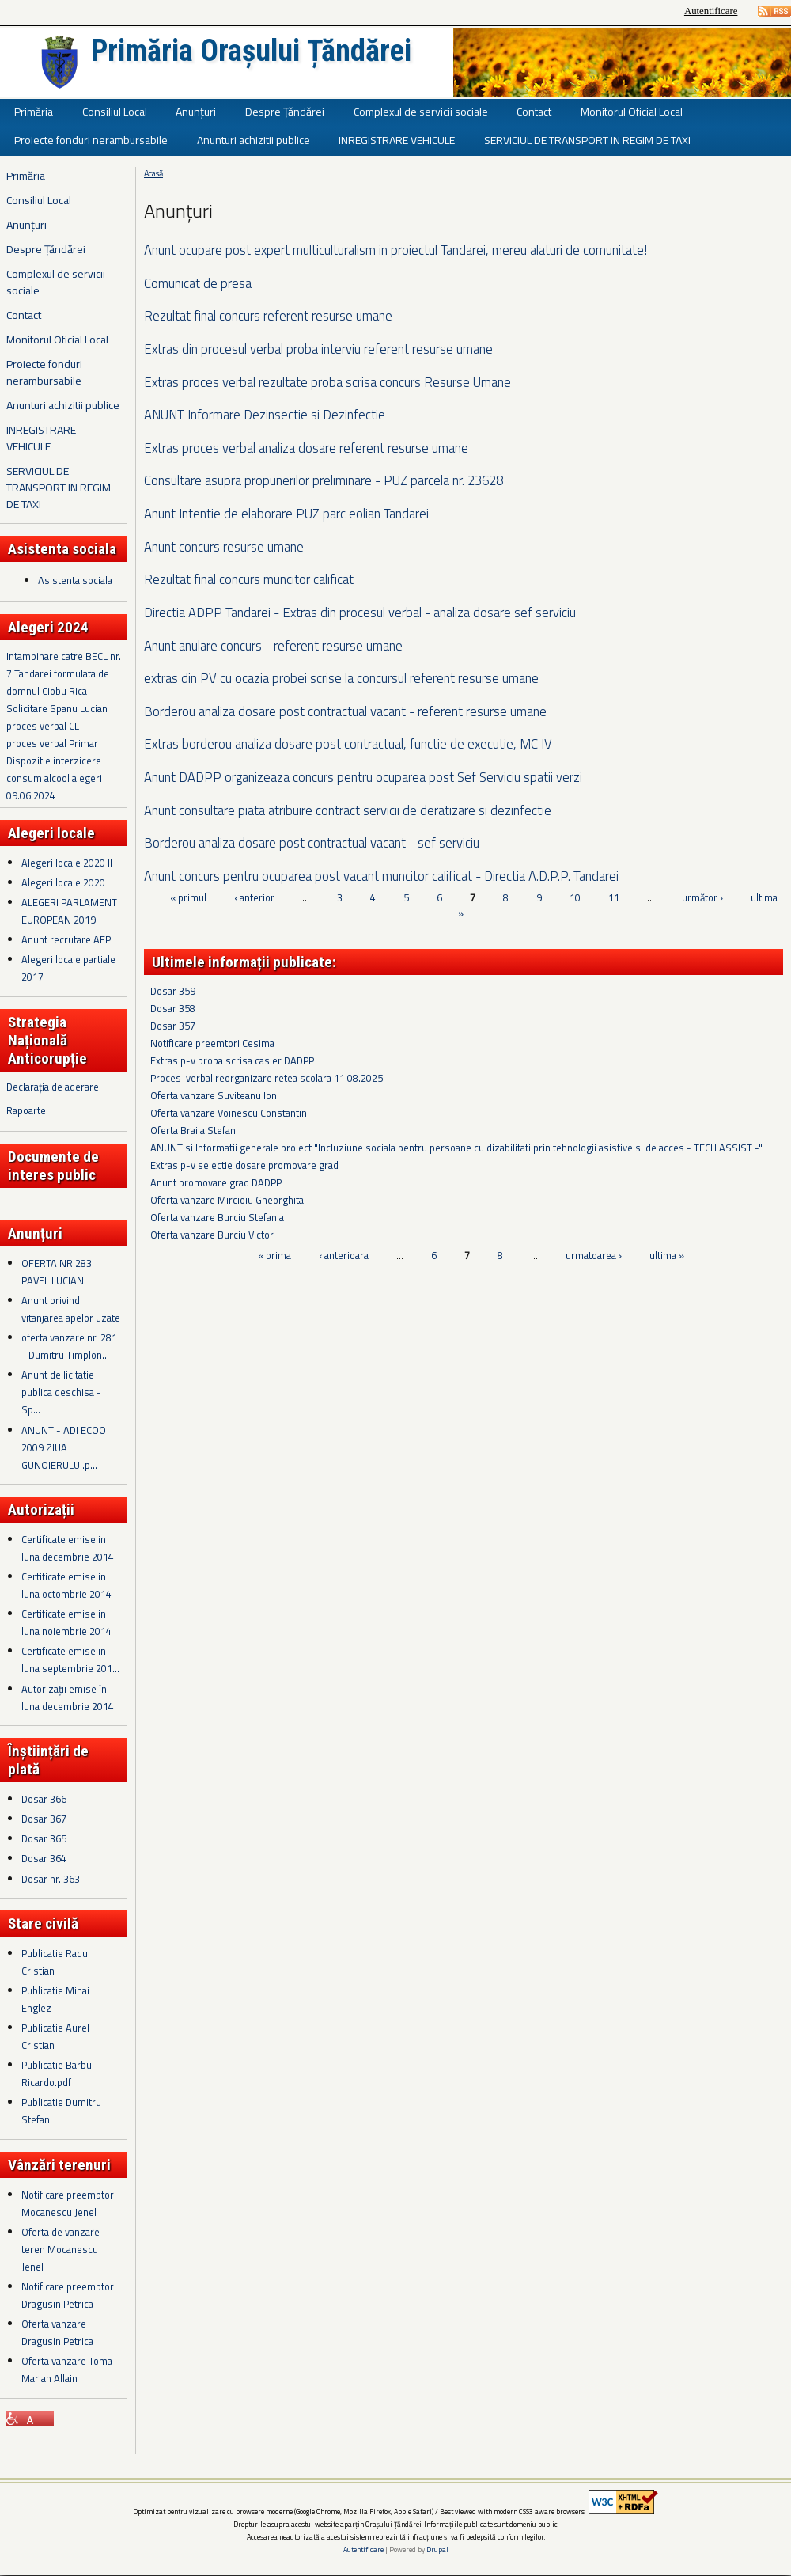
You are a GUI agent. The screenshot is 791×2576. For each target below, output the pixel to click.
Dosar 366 (43, 1799)
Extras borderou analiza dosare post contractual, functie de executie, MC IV (348, 743)
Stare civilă (43, 1923)
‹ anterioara (344, 1255)
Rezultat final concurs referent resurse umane (268, 315)
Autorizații (41, 1509)
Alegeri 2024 (48, 627)
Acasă (153, 173)
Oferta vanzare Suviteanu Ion (213, 1095)
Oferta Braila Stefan (193, 1130)
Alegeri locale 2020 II (66, 863)
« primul (188, 897)
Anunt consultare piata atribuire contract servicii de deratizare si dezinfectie (347, 810)
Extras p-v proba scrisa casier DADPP (232, 1060)
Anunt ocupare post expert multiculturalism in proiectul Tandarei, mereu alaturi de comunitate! (395, 250)
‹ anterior (254, 897)
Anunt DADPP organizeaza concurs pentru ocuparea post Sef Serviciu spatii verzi (363, 777)
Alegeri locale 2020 (63, 882)
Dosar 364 (43, 1858)
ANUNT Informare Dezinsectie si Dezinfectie (264, 414)
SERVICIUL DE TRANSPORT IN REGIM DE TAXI (587, 139)
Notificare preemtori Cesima (212, 1043)
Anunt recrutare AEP (66, 939)
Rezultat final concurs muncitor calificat (249, 579)
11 (613, 897)
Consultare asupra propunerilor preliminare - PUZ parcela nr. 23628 (323, 480)
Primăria (33, 111)
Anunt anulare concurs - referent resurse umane (273, 645)
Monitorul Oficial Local (632, 111)
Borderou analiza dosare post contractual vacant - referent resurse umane (345, 711)
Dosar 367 (43, 1819)
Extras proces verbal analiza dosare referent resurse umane (306, 447)
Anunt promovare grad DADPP (216, 1182)
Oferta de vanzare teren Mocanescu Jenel (60, 2249)
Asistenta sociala (75, 580)
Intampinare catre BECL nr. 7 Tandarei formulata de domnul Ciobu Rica (63, 673)
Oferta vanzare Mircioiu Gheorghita (227, 1200)
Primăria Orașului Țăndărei (251, 50)
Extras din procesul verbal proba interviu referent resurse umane (318, 349)
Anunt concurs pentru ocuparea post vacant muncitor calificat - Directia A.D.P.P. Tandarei (381, 876)
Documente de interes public (53, 1166)
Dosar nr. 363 (50, 1879)
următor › (702, 897)
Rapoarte (26, 1110)
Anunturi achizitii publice (253, 139)
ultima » (666, 1255)
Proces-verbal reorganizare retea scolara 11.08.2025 (266, 1078)
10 (575, 897)
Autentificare (711, 11)
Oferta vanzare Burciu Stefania (217, 1217)
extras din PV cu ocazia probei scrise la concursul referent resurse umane (341, 678)
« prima (274, 1255)
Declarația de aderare (52, 1087)
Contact (534, 111)
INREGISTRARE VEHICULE (397, 139)
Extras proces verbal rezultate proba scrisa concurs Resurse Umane (327, 382)
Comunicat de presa (198, 283)
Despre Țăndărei (284, 111)
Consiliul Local (114, 111)
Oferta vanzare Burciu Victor (212, 1234)
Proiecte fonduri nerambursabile (91, 139)
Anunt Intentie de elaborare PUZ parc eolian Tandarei (286, 513)
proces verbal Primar (52, 743)
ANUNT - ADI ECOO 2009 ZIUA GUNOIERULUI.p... (63, 1447)
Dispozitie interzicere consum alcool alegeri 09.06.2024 (54, 778)
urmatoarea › (594, 1255)
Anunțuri (196, 111)
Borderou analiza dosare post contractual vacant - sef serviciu (311, 842)
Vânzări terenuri (59, 2165)
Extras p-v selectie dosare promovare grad (244, 1165)
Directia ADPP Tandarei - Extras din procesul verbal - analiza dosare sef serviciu (360, 612)
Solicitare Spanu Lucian (57, 708)
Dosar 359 (172, 991)
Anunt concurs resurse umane (224, 546)
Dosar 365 (43, 1838)
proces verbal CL (42, 726)
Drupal (437, 2549)
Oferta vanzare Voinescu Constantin (228, 1113)
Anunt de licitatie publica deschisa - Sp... (61, 1392)
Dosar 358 (172, 1008)
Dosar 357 (172, 1026)
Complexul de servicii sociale (421, 111)
